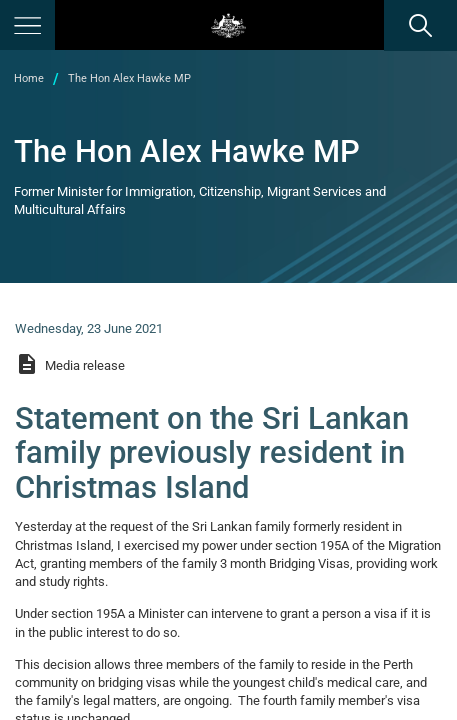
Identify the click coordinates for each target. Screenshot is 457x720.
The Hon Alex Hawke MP (129, 78)
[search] (420, 25)
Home (29, 78)
